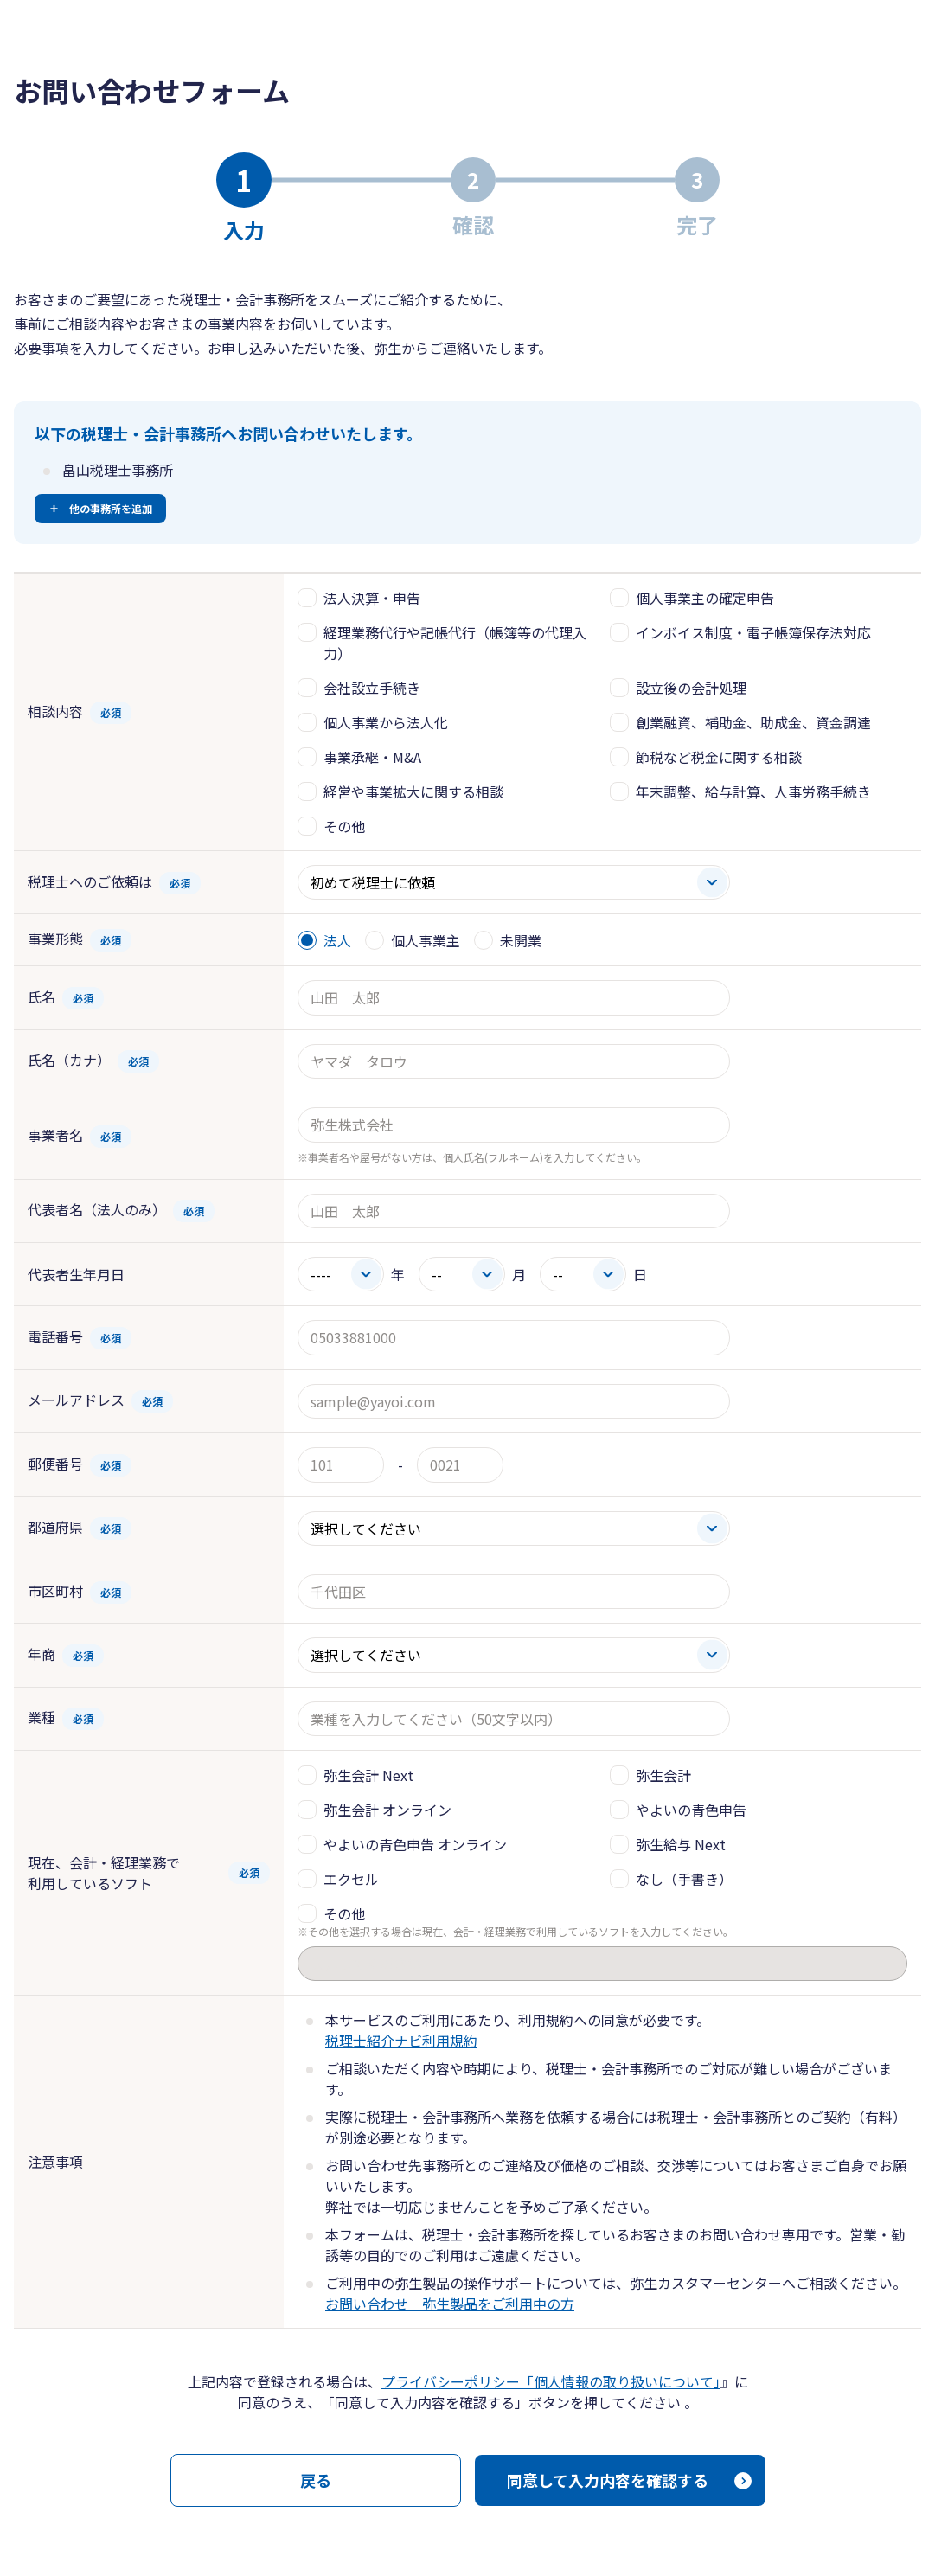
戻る (315, 2480)
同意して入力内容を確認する (607, 2480)
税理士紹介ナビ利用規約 (401, 2040)
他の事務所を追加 (110, 508)
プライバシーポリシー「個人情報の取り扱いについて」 (550, 2381)
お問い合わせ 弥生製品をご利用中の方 (449, 2303)
